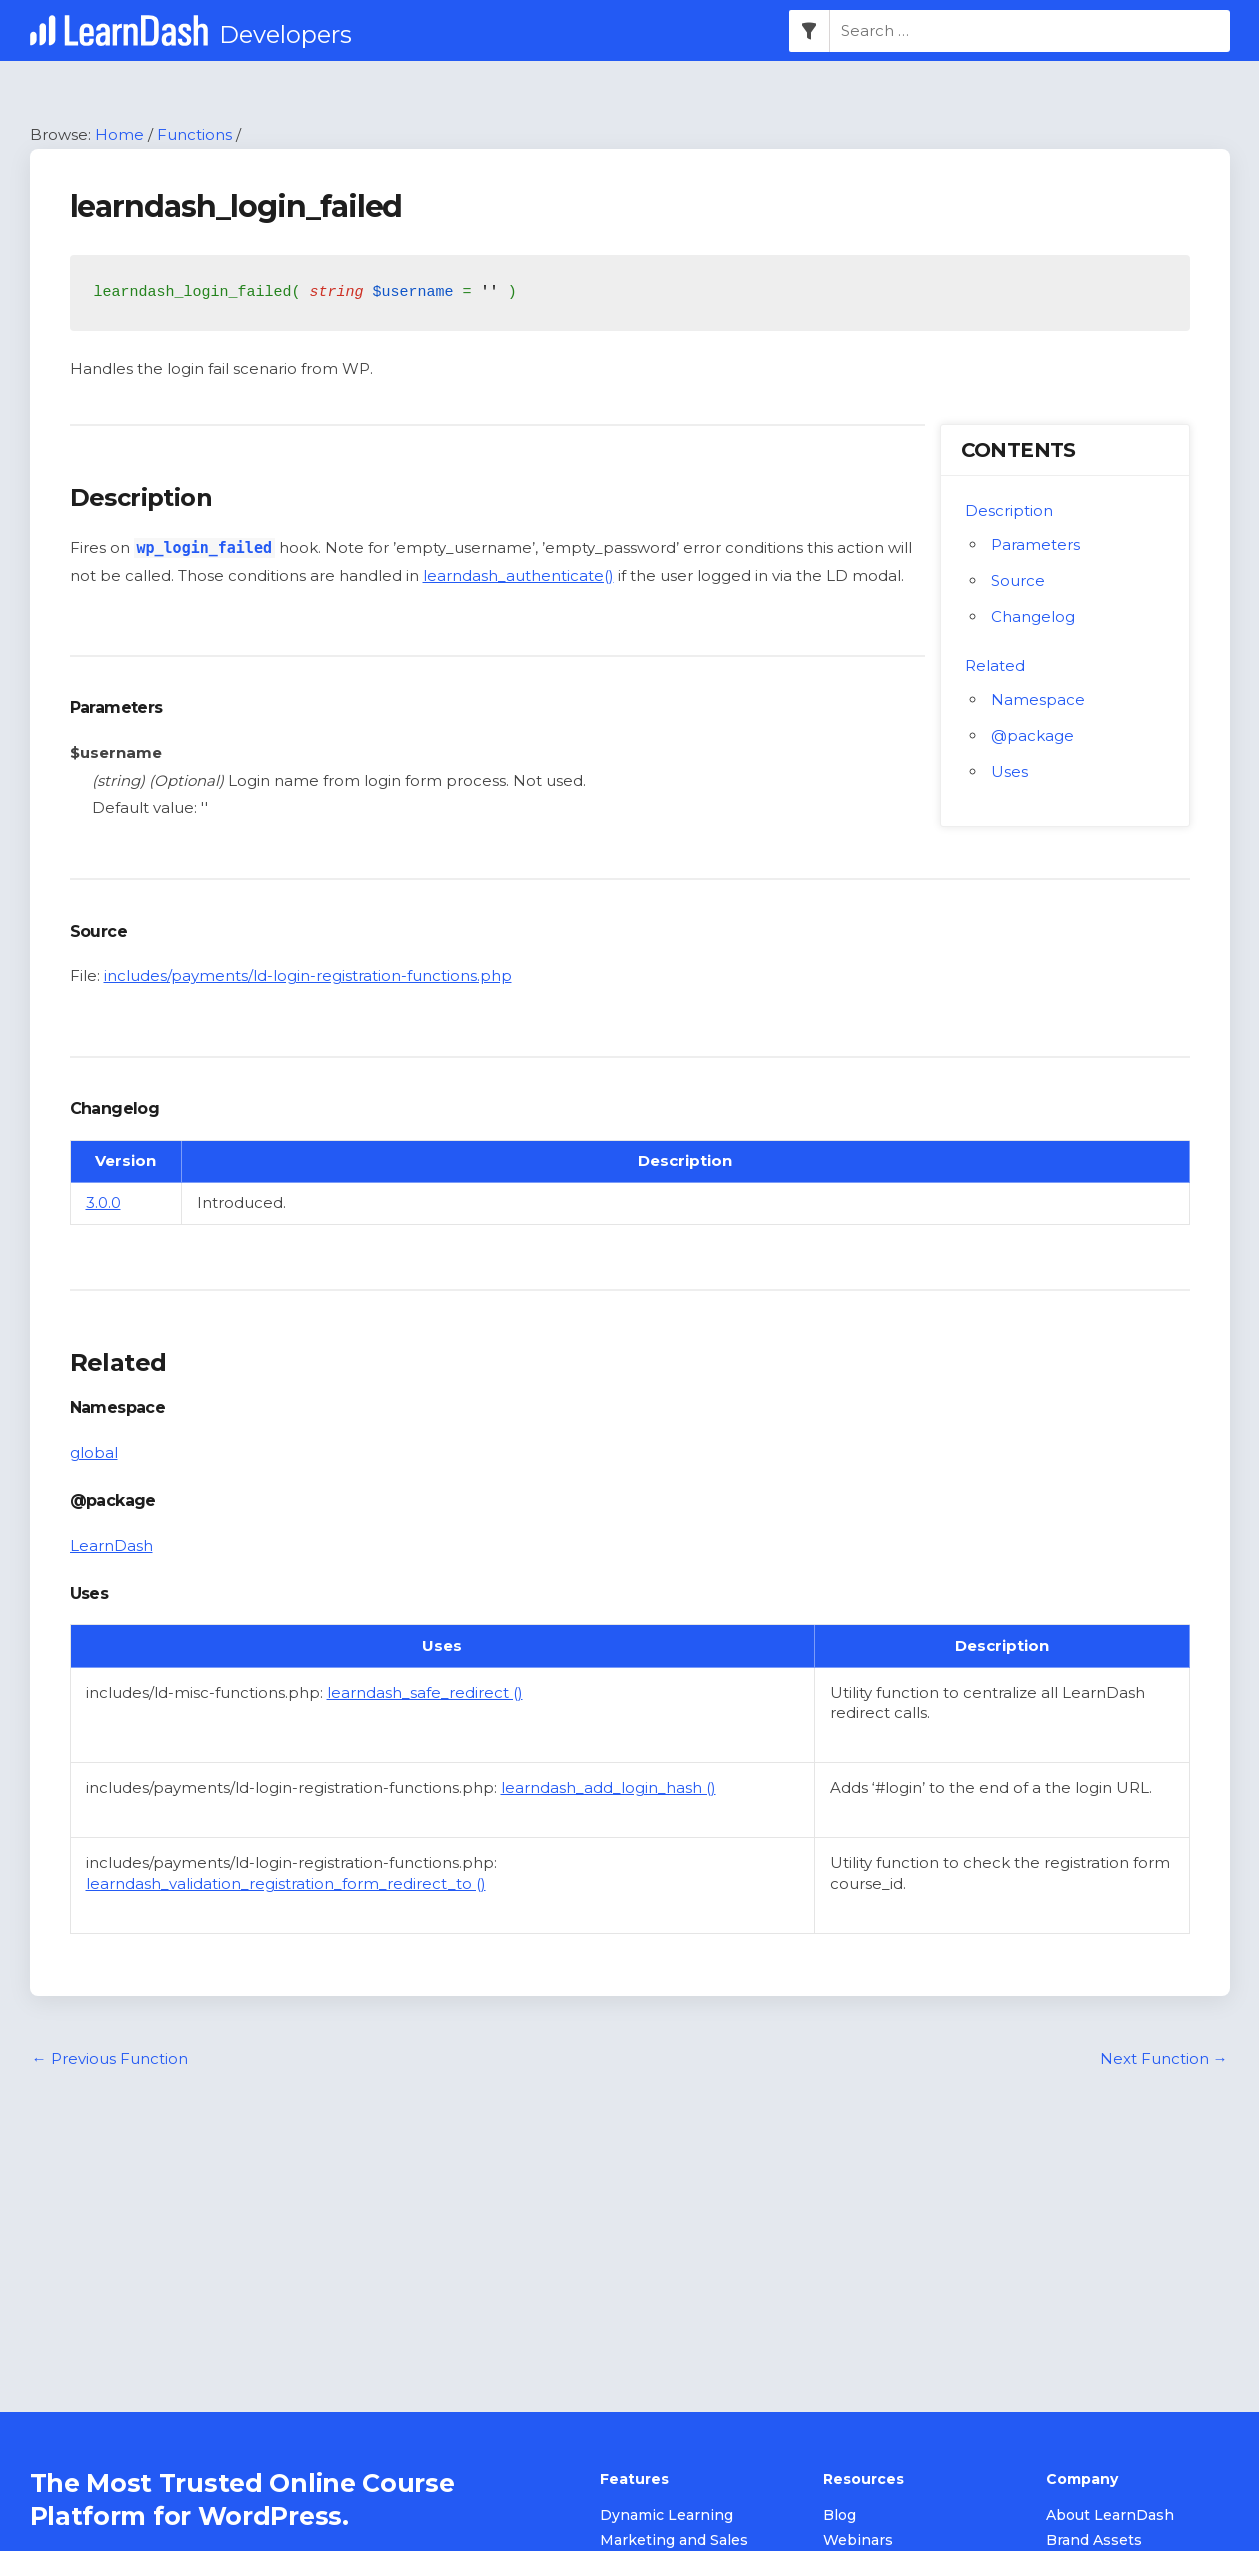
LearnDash (111, 1545)
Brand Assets (1094, 2540)
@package (1032, 735)
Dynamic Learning (666, 2515)
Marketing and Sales (674, 2540)
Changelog (1033, 616)
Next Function (1164, 2058)
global (94, 1452)
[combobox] (1030, 31)
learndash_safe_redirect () (425, 1692)
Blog (839, 2515)
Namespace (1038, 699)
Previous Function (110, 2058)
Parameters (1035, 544)
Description (1009, 510)
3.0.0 (103, 1202)
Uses (1009, 771)
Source (1018, 580)
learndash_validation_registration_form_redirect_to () (286, 1883)
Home (119, 134)
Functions (194, 134)
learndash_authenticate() (518, 575)
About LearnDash (1110, 2515)
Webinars (858, 2540)
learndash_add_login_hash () (608, 1787)
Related (995, 665)
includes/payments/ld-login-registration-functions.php (308, 975)
